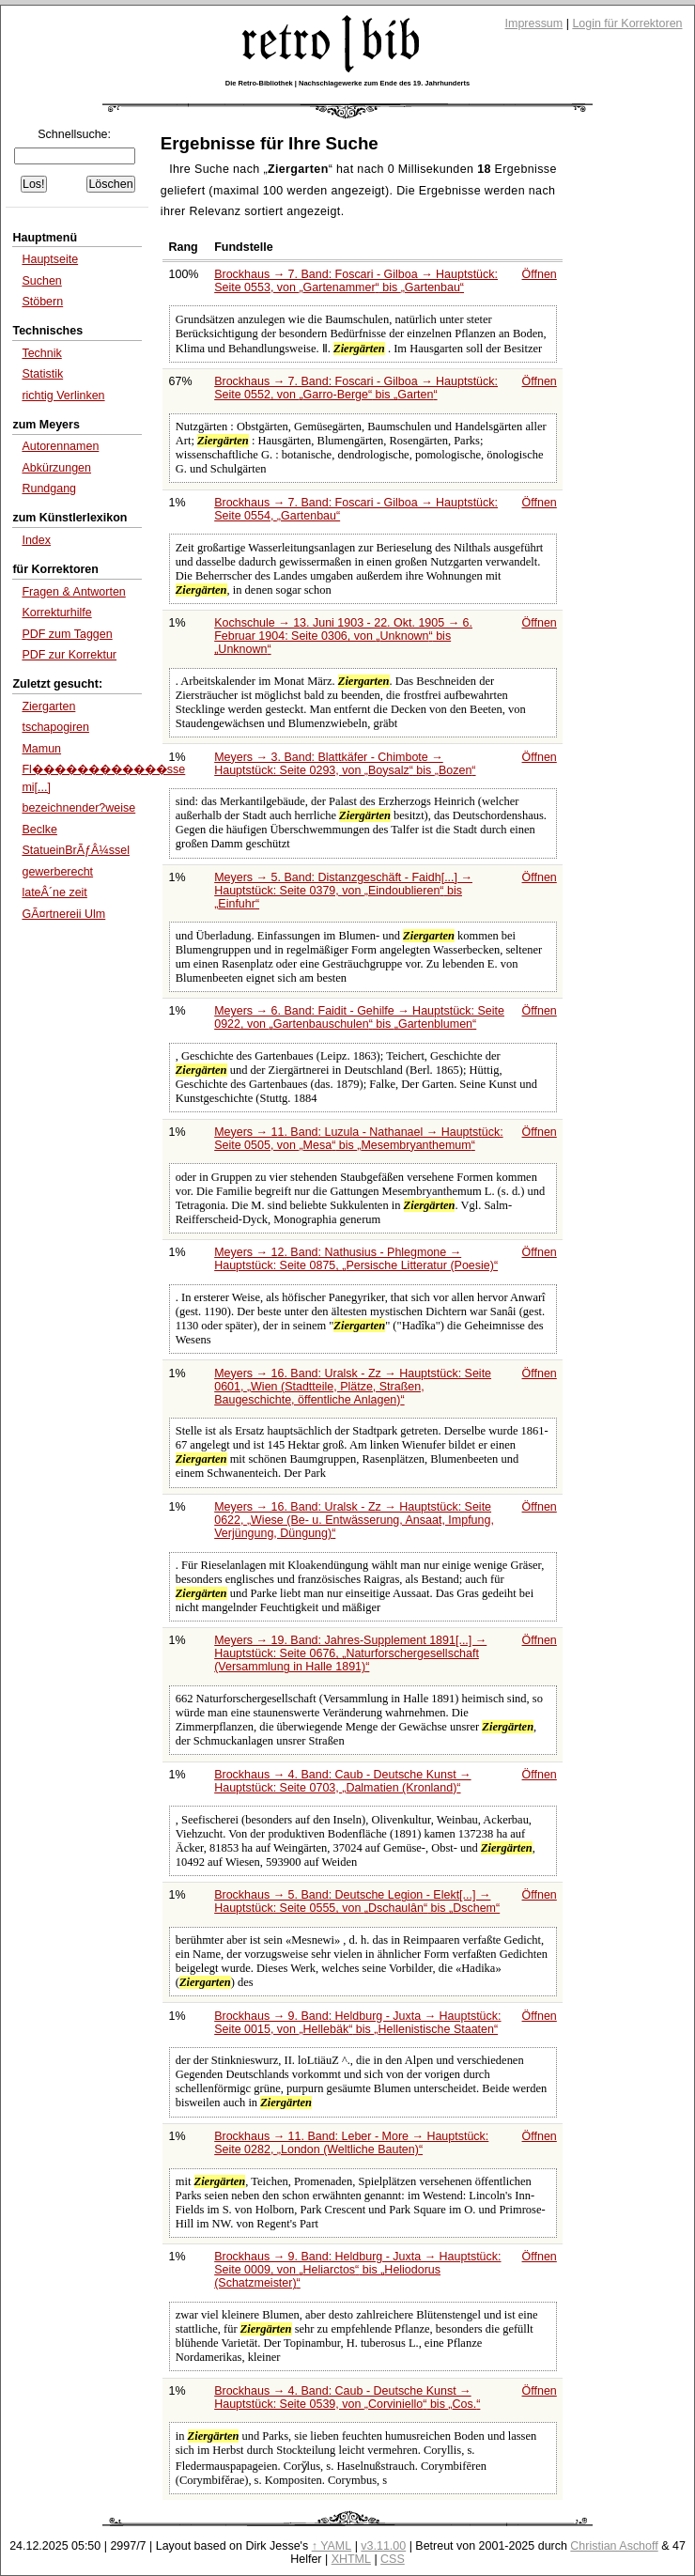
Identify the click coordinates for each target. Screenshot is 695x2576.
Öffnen (539, 274)
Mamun (41, 748)
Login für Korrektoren (627, 23)
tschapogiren (55, 727)
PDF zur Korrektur (69, 654)
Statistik (42, 373)
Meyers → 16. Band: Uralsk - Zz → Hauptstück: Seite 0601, (352, 1386)
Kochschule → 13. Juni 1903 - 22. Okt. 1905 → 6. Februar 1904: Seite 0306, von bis (343, 636)
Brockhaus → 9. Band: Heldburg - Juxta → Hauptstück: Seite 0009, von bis (357, 2269)
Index (36, 540)
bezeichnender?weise (78, 808)
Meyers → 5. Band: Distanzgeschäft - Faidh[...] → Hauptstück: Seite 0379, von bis (343, 890)
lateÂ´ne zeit (54, 892)
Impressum (534, 23)
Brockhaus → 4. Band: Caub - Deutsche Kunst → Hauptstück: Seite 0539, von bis (347, 2397)
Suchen (41, 280)
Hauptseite (50, 259)
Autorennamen (60, 446)
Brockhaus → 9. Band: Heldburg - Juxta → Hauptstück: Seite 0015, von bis (357, 2023)
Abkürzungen (56, 467)
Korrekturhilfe (56, 612)
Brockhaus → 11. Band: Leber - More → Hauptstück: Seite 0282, (351, 2143)
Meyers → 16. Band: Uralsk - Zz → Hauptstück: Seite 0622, (354, 1520)
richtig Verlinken (63, 395)
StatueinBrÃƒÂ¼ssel (76, 850)
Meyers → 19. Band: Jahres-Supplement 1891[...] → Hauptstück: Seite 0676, (350, 1653)
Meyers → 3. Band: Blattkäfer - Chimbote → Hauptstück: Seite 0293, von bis (344, 764)
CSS (392, 2559)
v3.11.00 (383, 2546)
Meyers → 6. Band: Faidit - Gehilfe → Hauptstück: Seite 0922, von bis (359, 1017)
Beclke (39, 829)
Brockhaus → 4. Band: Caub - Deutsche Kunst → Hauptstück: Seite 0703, (342, 1781)
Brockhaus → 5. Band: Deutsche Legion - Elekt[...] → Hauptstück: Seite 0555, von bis (357, 1901)
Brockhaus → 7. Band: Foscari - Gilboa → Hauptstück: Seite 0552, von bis (356, 388)
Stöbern (42, 301)
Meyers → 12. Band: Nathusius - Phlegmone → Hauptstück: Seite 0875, (356, 1259)
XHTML (351, 2559)
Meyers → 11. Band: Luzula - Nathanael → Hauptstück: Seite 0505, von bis (358, 1138)
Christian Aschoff (613, 2546)
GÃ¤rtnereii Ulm (63, 914)
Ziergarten (48, 706)
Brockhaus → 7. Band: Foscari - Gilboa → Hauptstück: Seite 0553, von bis (356, 281)
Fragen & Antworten (73, 591)
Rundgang (49, 488)
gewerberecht (57, 871)
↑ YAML (332, 2546)
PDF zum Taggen (67, 634)
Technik (41, 353)
